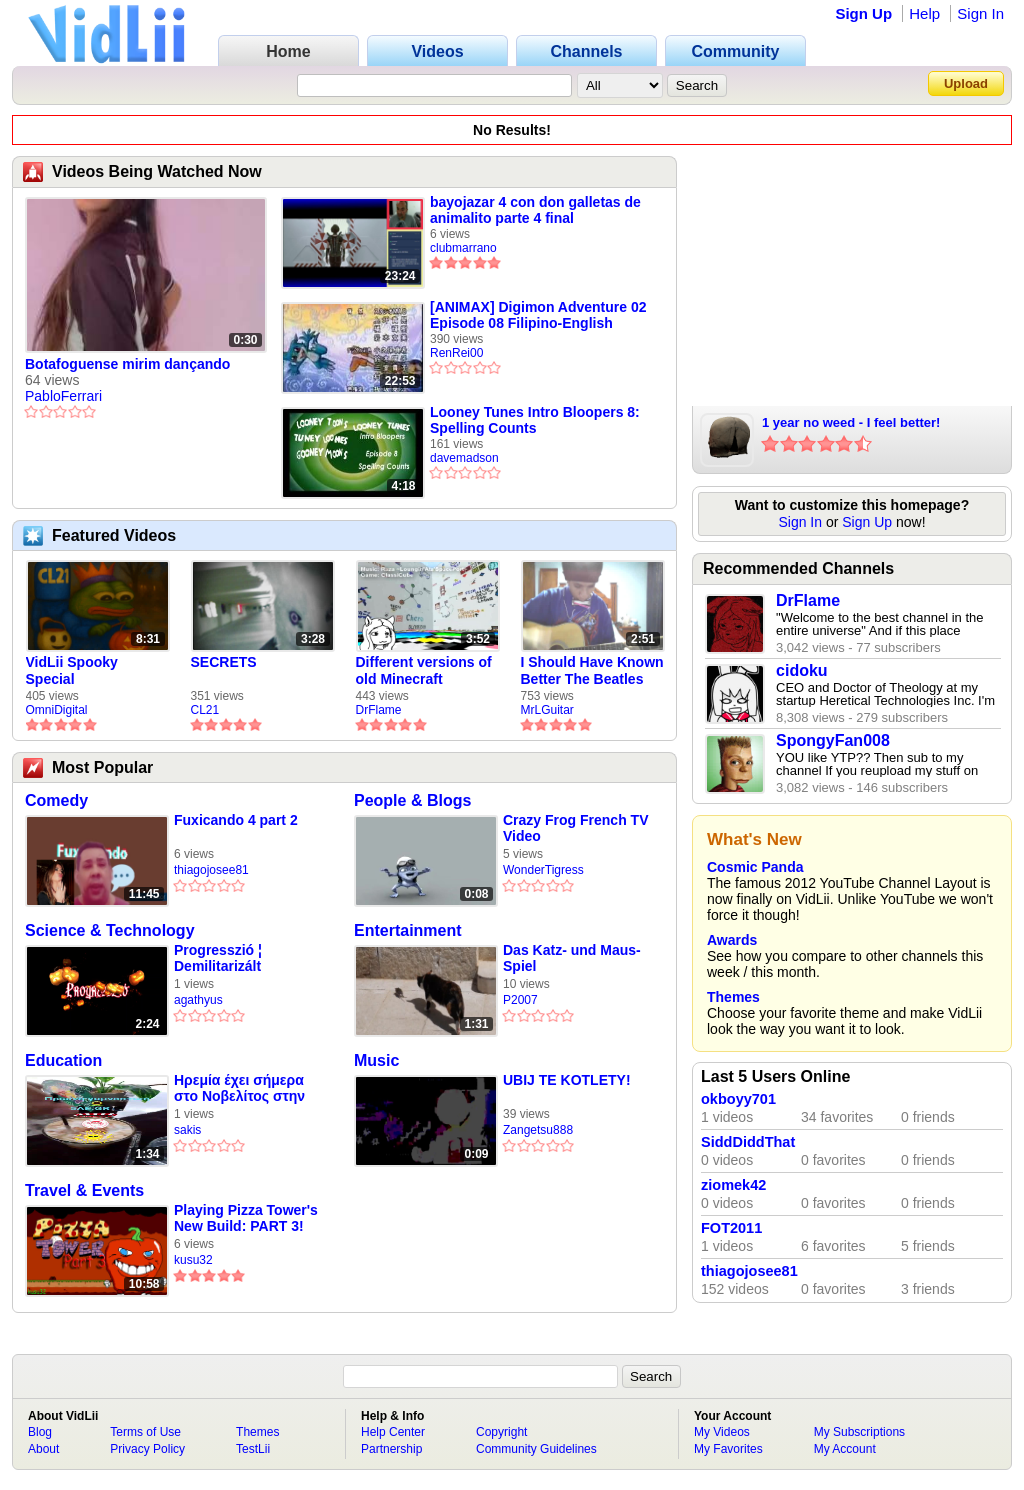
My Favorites (728, 1449)
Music (376, 1060)
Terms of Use (145, 1432)
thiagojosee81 (211, 870)
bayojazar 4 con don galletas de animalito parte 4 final (535, 210)
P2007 (520, 1000)
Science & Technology (110, 930)
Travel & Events (84, 1190)
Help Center (393, 1432)
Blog (40, 1432)
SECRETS (224, 662)
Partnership (391, 1449)
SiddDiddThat (748, 1142)
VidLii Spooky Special (72, 670)
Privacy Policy (147, 1449)
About (43, 1449)
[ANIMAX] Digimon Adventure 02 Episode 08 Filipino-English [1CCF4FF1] (538, 315)
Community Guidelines (536, 1449)
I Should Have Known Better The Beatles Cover (592, 671)
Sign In (980, 13)
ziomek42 (733, 1185)
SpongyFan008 (833, 740)
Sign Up (863, 13)
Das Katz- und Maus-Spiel (572, 958)
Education (63, 1060)
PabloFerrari (63, 396)
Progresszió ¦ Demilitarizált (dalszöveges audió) (241, 958)
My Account (845, 1449)
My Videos (722, 1432)
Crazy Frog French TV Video (575, 828)
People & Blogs (412, 800)
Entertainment (408, 930)
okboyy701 (738, 1099)
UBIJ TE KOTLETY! (567, 1080)
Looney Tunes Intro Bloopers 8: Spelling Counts (535, 420)
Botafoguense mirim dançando (127, 364)
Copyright (501, 1432)
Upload (966, 83)
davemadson (464, 458)
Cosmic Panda (755, 867)
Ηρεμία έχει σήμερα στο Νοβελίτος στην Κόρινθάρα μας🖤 (239, 1088)
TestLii (253, 1449)
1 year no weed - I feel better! (851, 422)
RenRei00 (456, 353)
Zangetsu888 (538, 1130)
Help (924, 13)
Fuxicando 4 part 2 (236, 820)
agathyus (198, 1000)
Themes (733, 997)
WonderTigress (543, 870)
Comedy (56, 800)
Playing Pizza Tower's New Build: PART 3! (246, 1218)
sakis (187, 1130)
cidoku (802, 670)
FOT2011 (731, 1228)
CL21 (205, 710)
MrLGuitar (547, 710)
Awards (732, 940)
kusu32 (193, 1260)
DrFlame (379, 710)
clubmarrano (463, 248)
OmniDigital (57, 710)
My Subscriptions (859, 1432)
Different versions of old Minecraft (424, 670)
